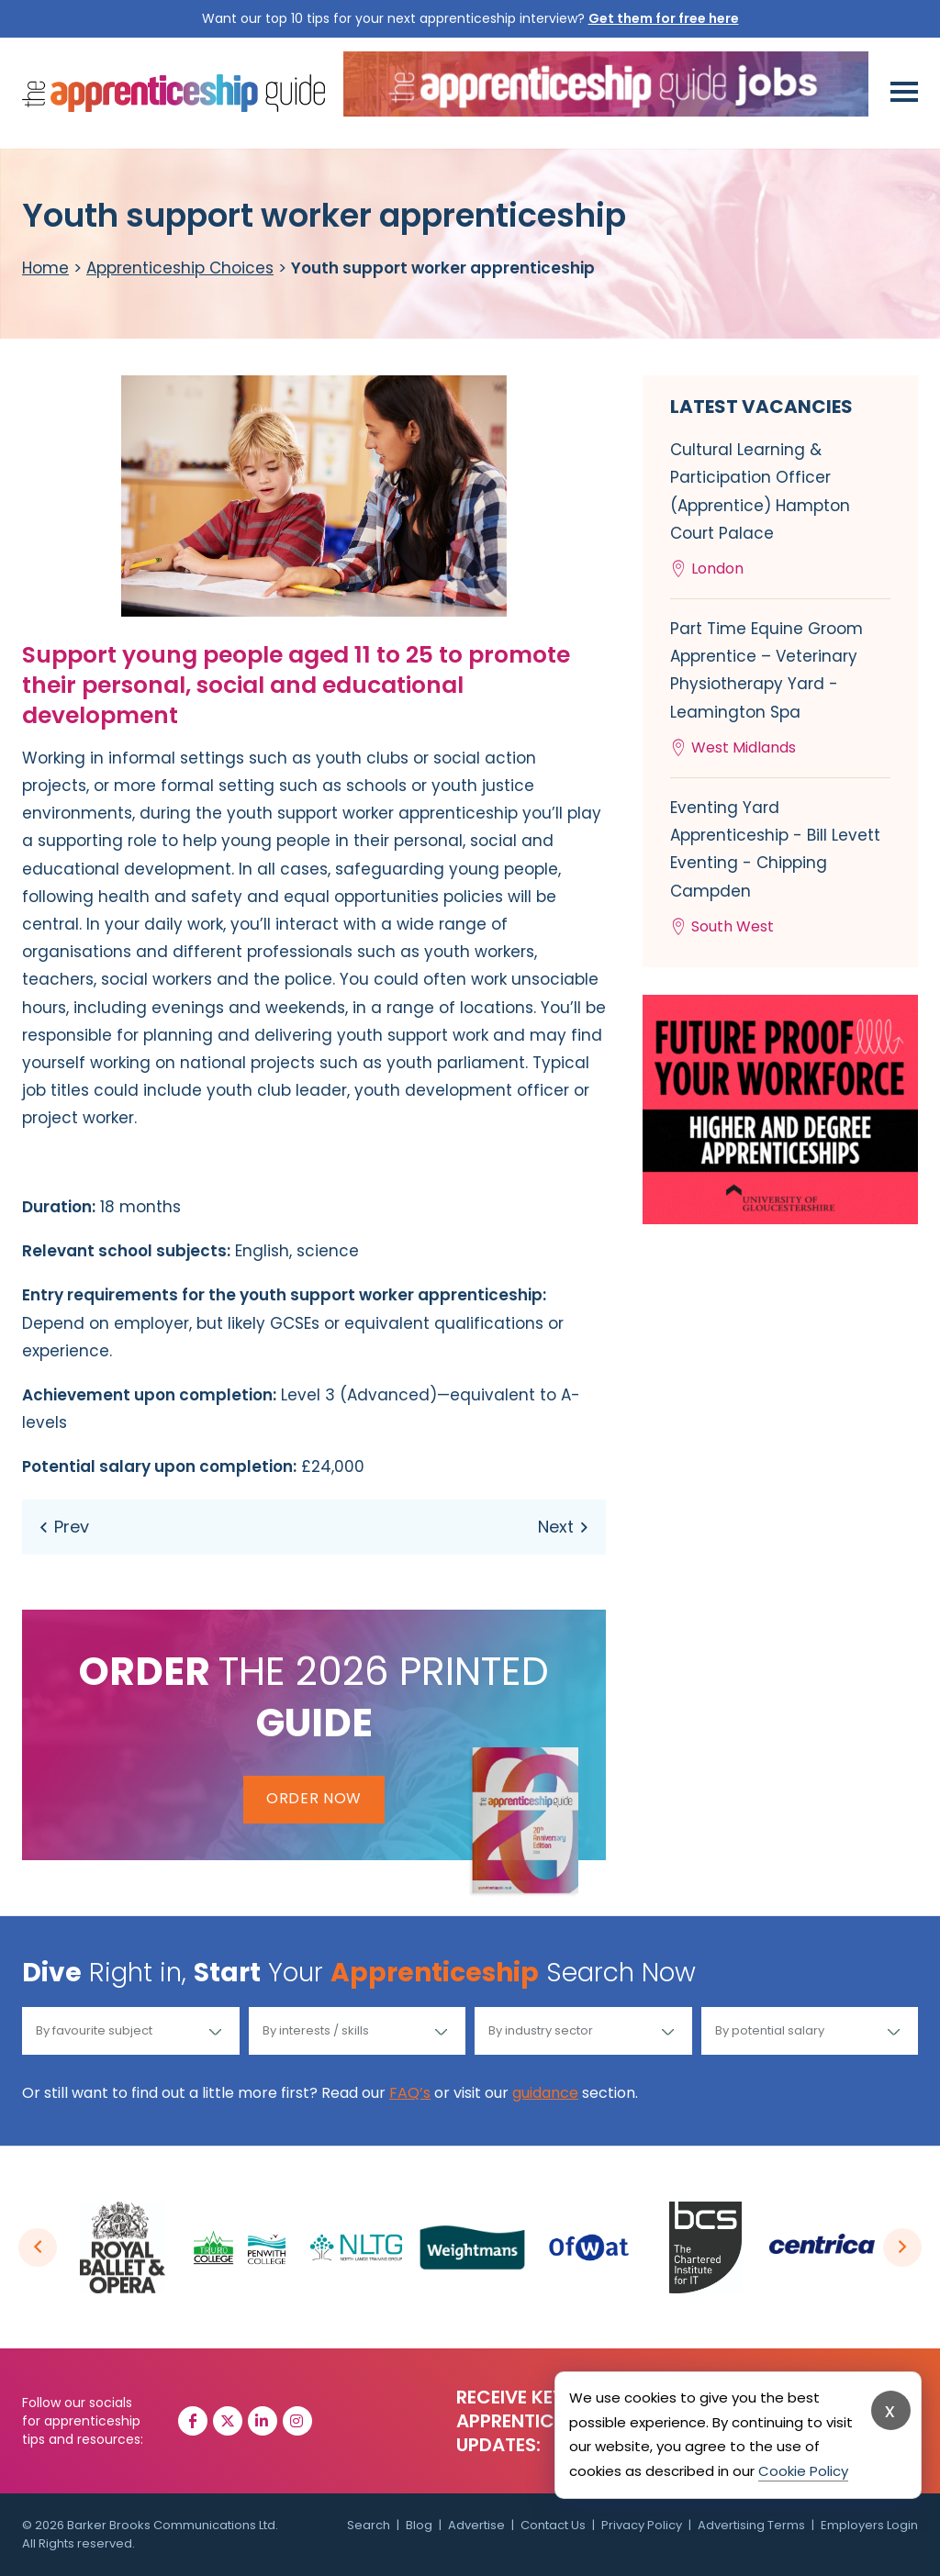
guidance (545, 2092)
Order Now (314, 1798)
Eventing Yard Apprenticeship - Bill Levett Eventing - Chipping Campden (780, 869)
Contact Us (553, 2525)
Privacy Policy (641, 2525)
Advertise (476, 2525)
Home (45, 268)
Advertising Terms (751, 2525)
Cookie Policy (803, 2471)
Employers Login (869, 2525)
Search (368, 2525)
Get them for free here (663, 18)
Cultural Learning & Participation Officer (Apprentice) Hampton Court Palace (780, 511)
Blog (419, 2525)
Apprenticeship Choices (180, 268)
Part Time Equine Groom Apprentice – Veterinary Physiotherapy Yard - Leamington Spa (780, 690)
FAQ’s (410, 2092)
